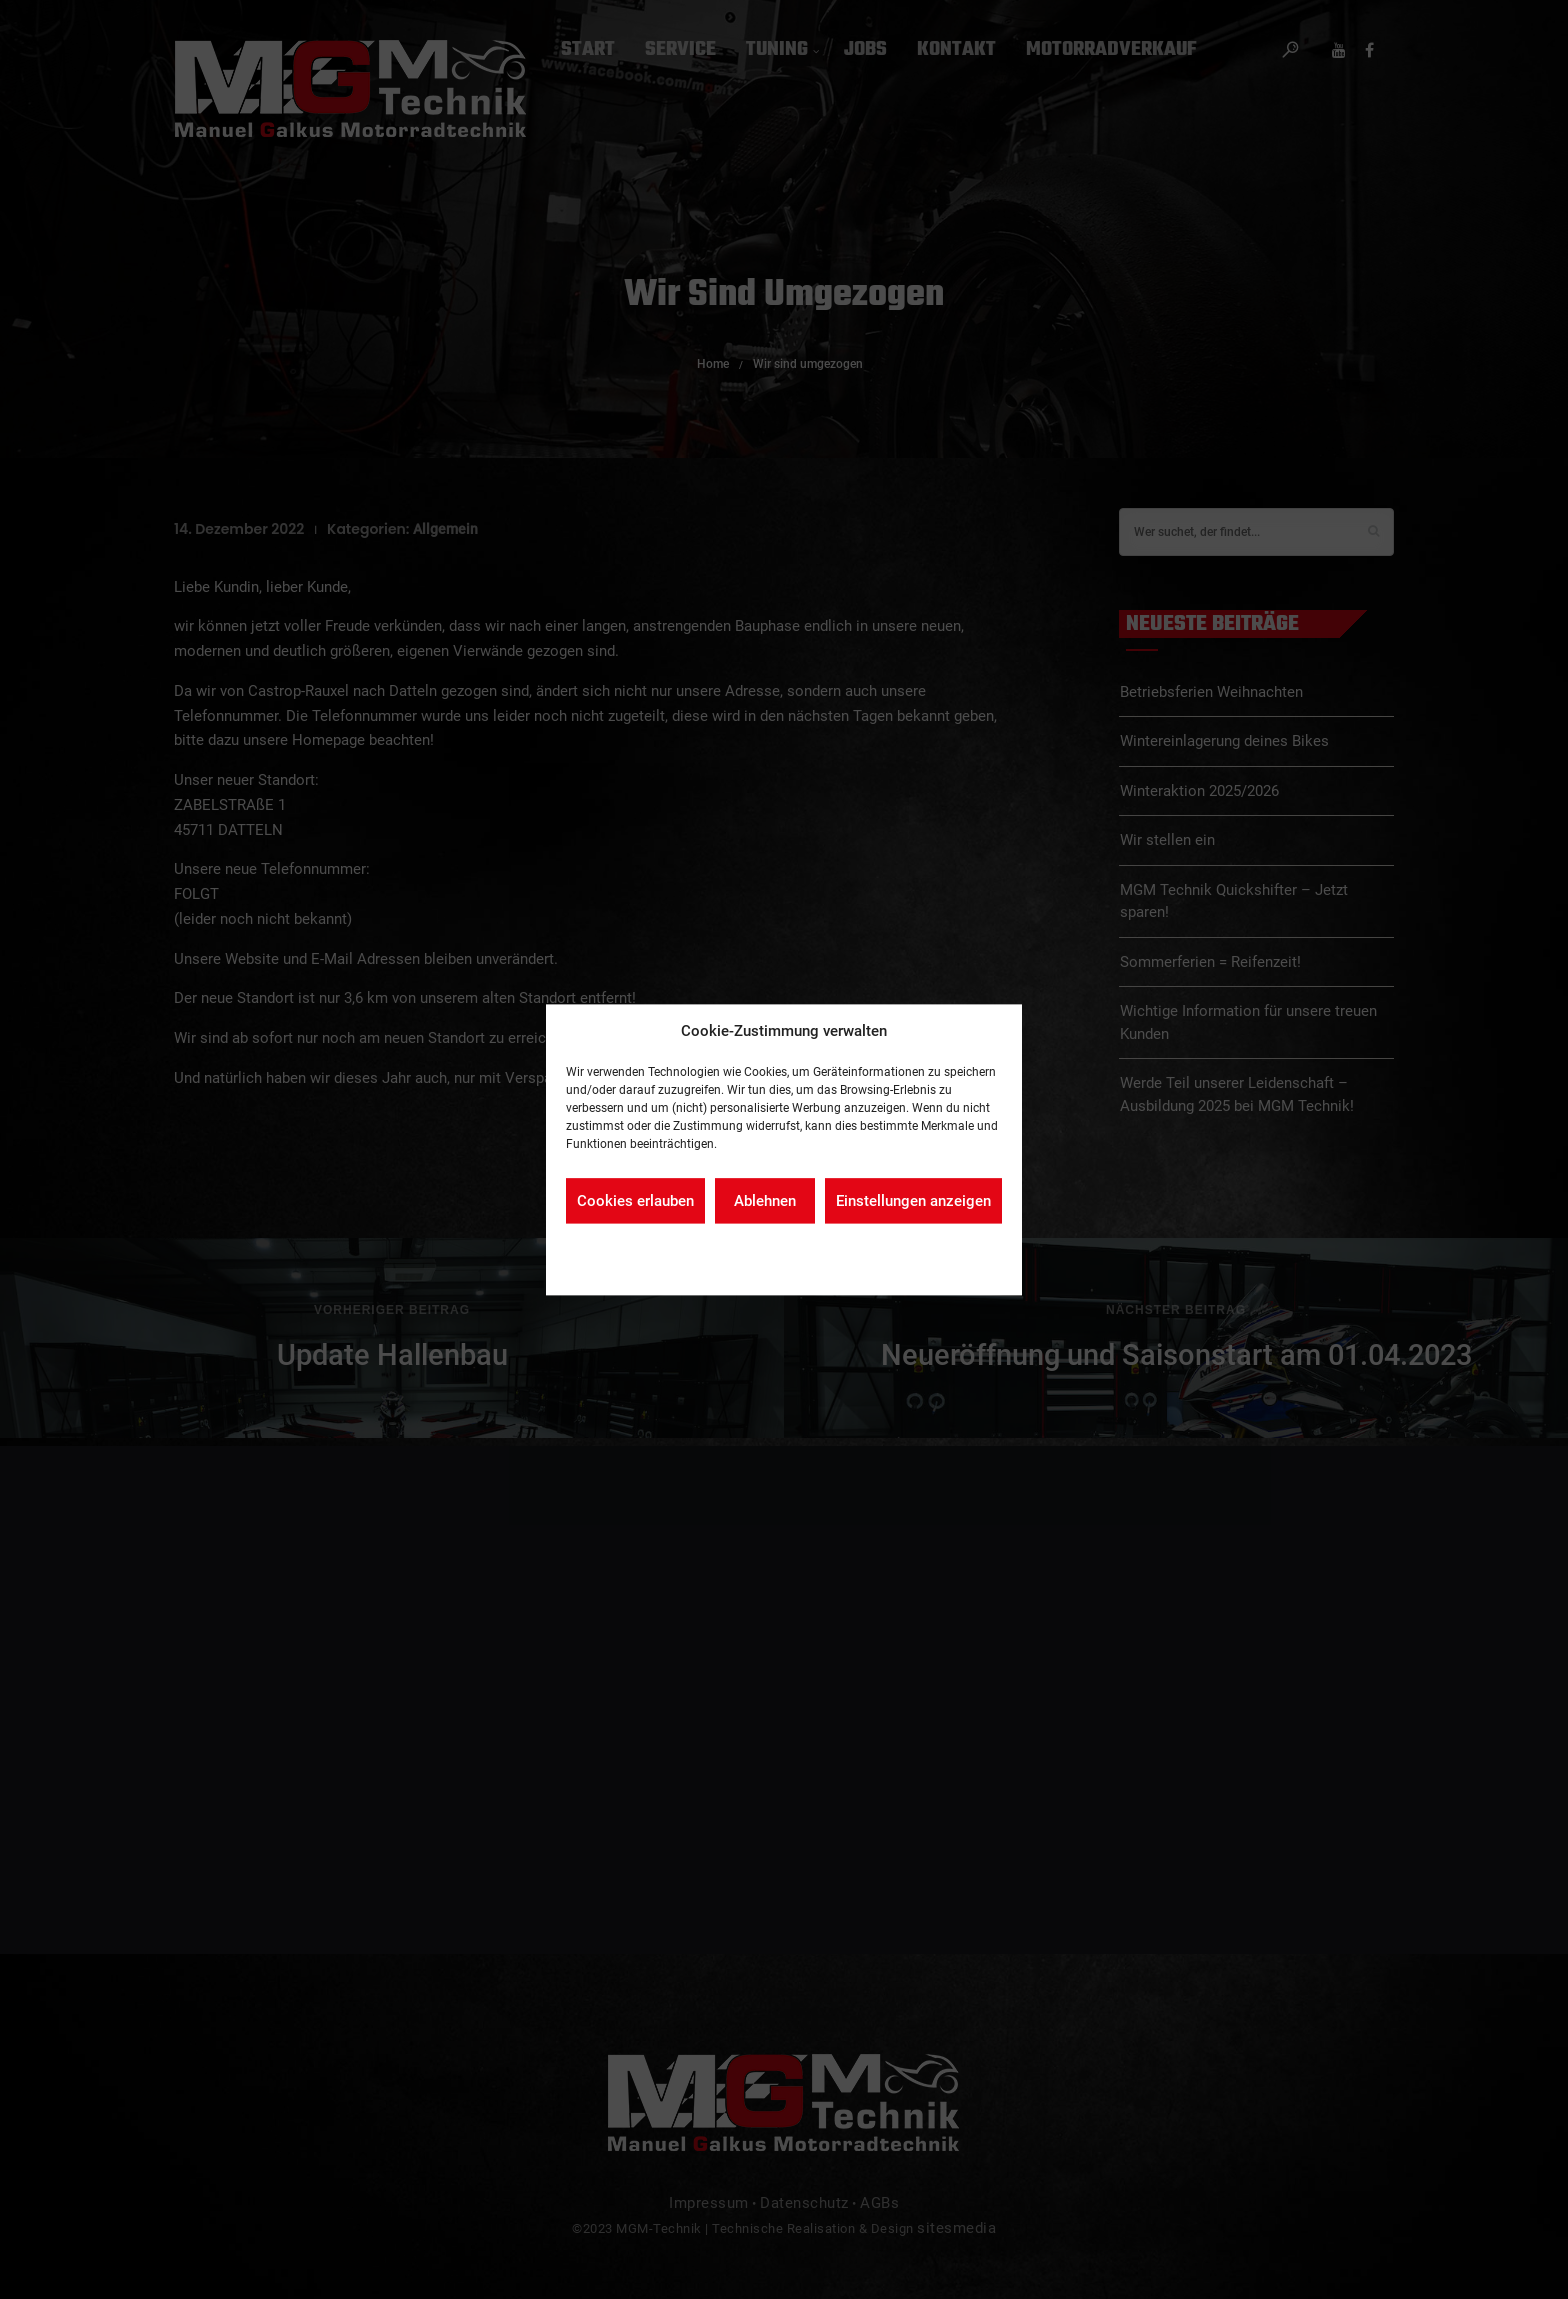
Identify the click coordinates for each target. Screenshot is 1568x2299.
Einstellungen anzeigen (913, 1201)
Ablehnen (765, 1201)
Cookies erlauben (635, 1201)
